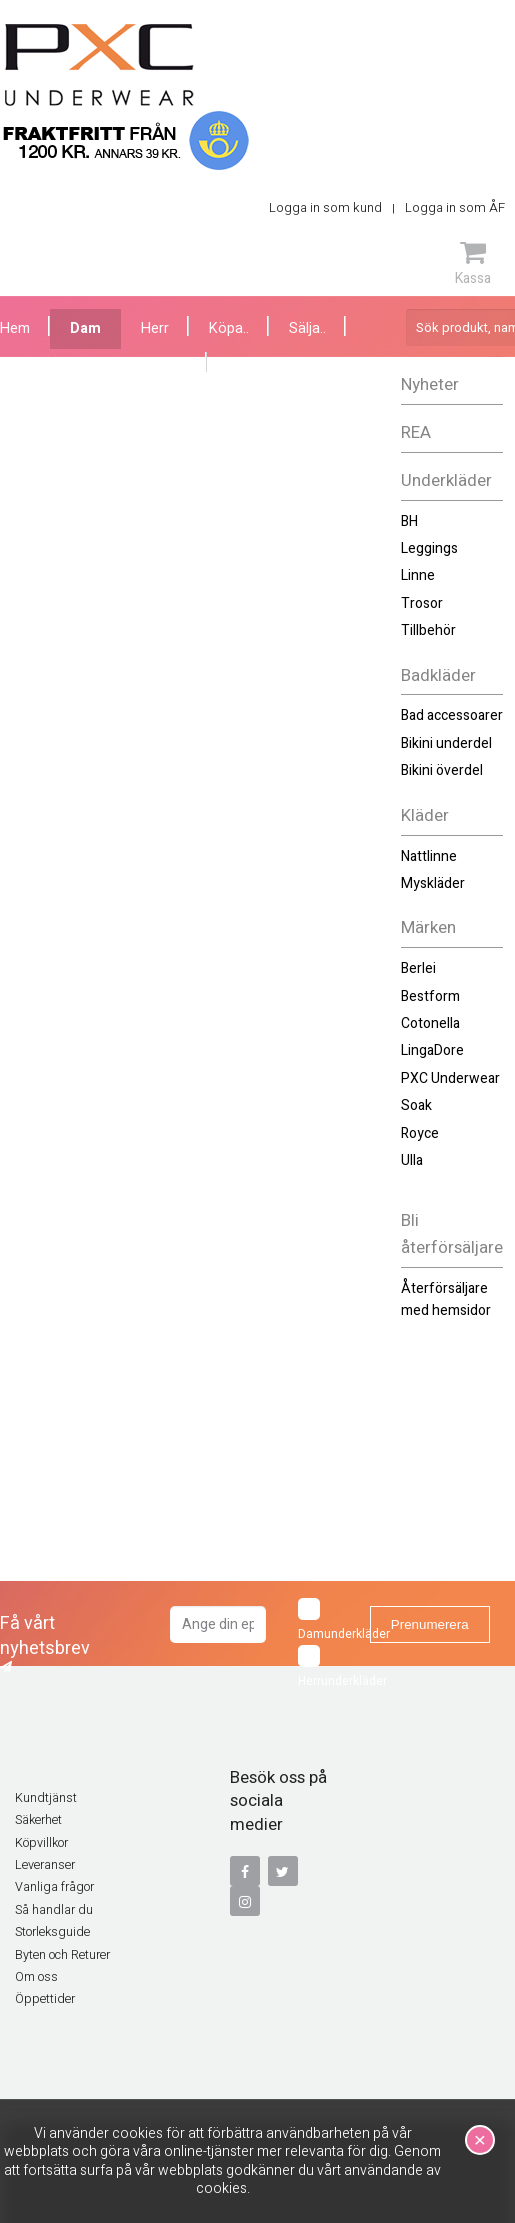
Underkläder (446, 480)
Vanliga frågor (54, 1887)
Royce (420, 1133)
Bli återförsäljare (452, 1234)
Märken (428, 927)
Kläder (425, 815)
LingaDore (432, 1050)
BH (409, 521)
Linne (418, 575)
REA (416, 432)
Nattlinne (429, 856)
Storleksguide (52, 1932)
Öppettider (45, 1999)
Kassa (473, 263)
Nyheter (430, 384)
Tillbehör (428, 630)
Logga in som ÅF (455, 207)
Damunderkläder (328, 1620)
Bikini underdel (446, 743)
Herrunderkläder (328, 1667)
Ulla (412, 1160)
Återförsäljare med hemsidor (446, 1299)
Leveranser (45, 1865)
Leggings (429, 548)
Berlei (418, 968)
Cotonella (430, 1023)
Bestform (430, 996)
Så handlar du (54, 1910)
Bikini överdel (442, 770)
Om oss (36, 1977)
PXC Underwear (450, 1078)
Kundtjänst (46, 1798)
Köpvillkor (41, 1843)
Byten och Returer (62, 1955)
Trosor (422, 603)
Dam (85, 328)
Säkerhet (38, 1820)
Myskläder (433, 883)
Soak (416, 1105)
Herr (155, 328)
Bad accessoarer (452, 715)
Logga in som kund (325, 207)
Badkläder (438, 675)
